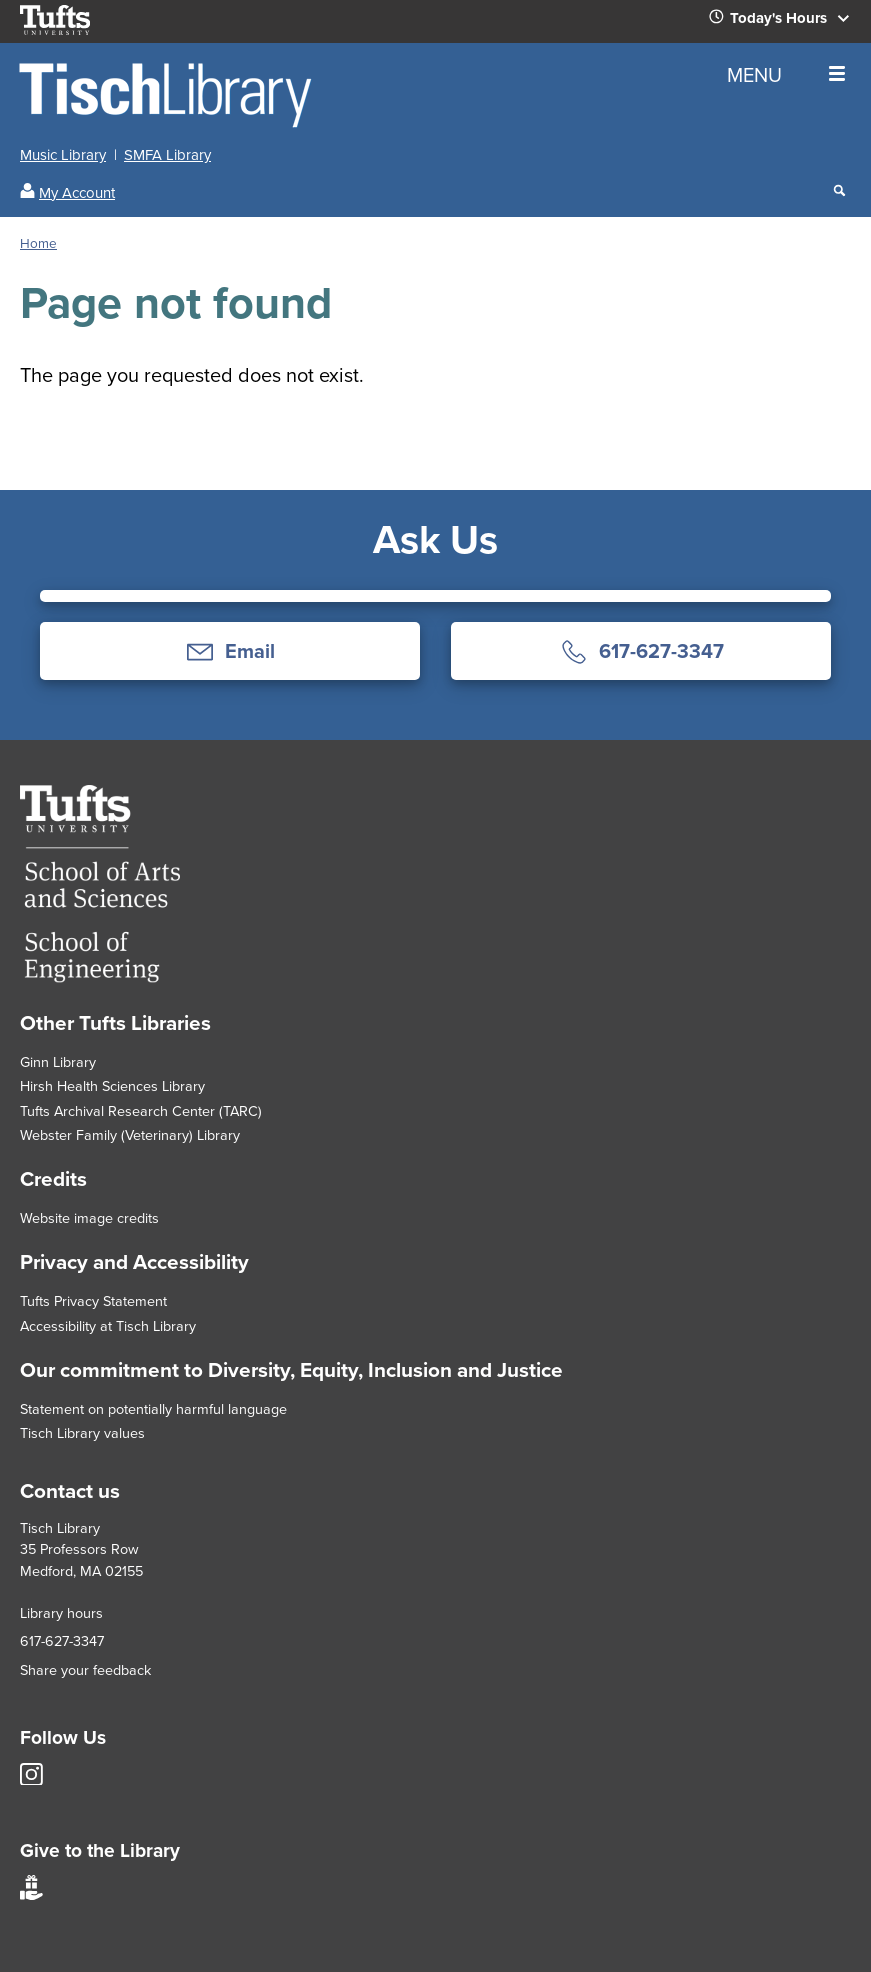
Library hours (61, 1613)
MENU (786, 75)
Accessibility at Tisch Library (108, 1326)
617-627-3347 (62, 1641)
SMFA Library (167, 155)
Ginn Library (58, 1062)
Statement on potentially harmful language (153, 1409)
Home (38, 243)
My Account (77, 193)
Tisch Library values (82, 1433)
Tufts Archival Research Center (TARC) (141, 1111)
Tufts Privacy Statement (93, 1301)
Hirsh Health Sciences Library (112, 1086)
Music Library (63, 155)
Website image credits (89, 1218)
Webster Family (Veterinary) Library (130, 1135)
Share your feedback (85, 1670)
